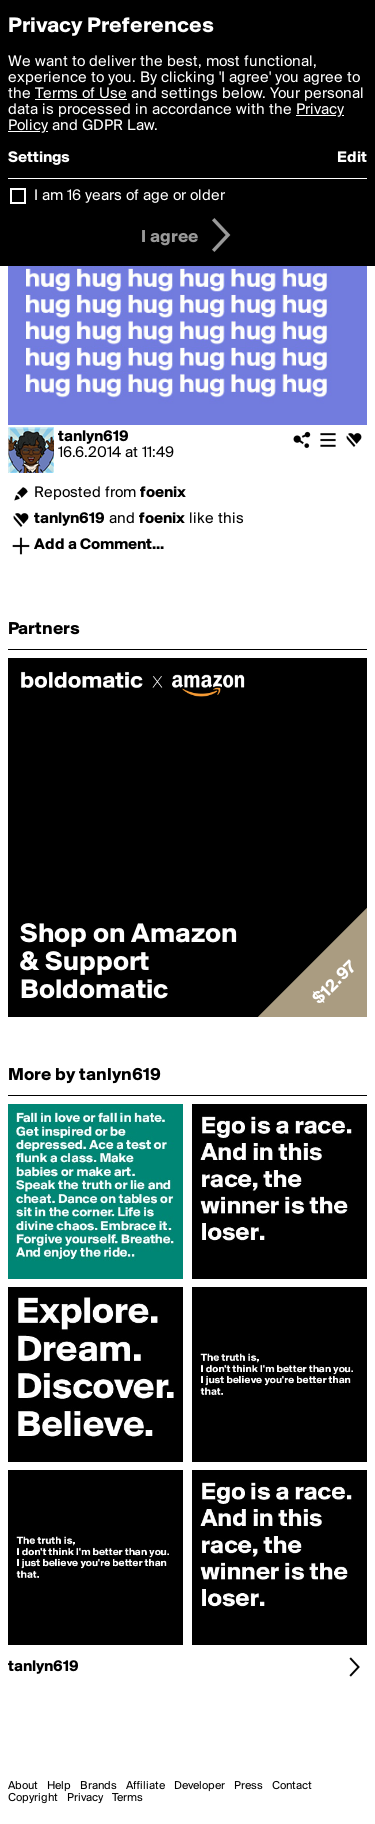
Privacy (85, 1798)
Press (248, 1786)
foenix (163, 493)
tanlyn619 (93, 437)
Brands (98, 1786)
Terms (127, 1798)
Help (59, 1786)
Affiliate (145, 1786)
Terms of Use (81, 94)
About (23, 1786)
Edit (352, 158)
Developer (199, 1786)
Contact (292, 1786)
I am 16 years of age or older (129, 196)
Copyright (33, 1798)
